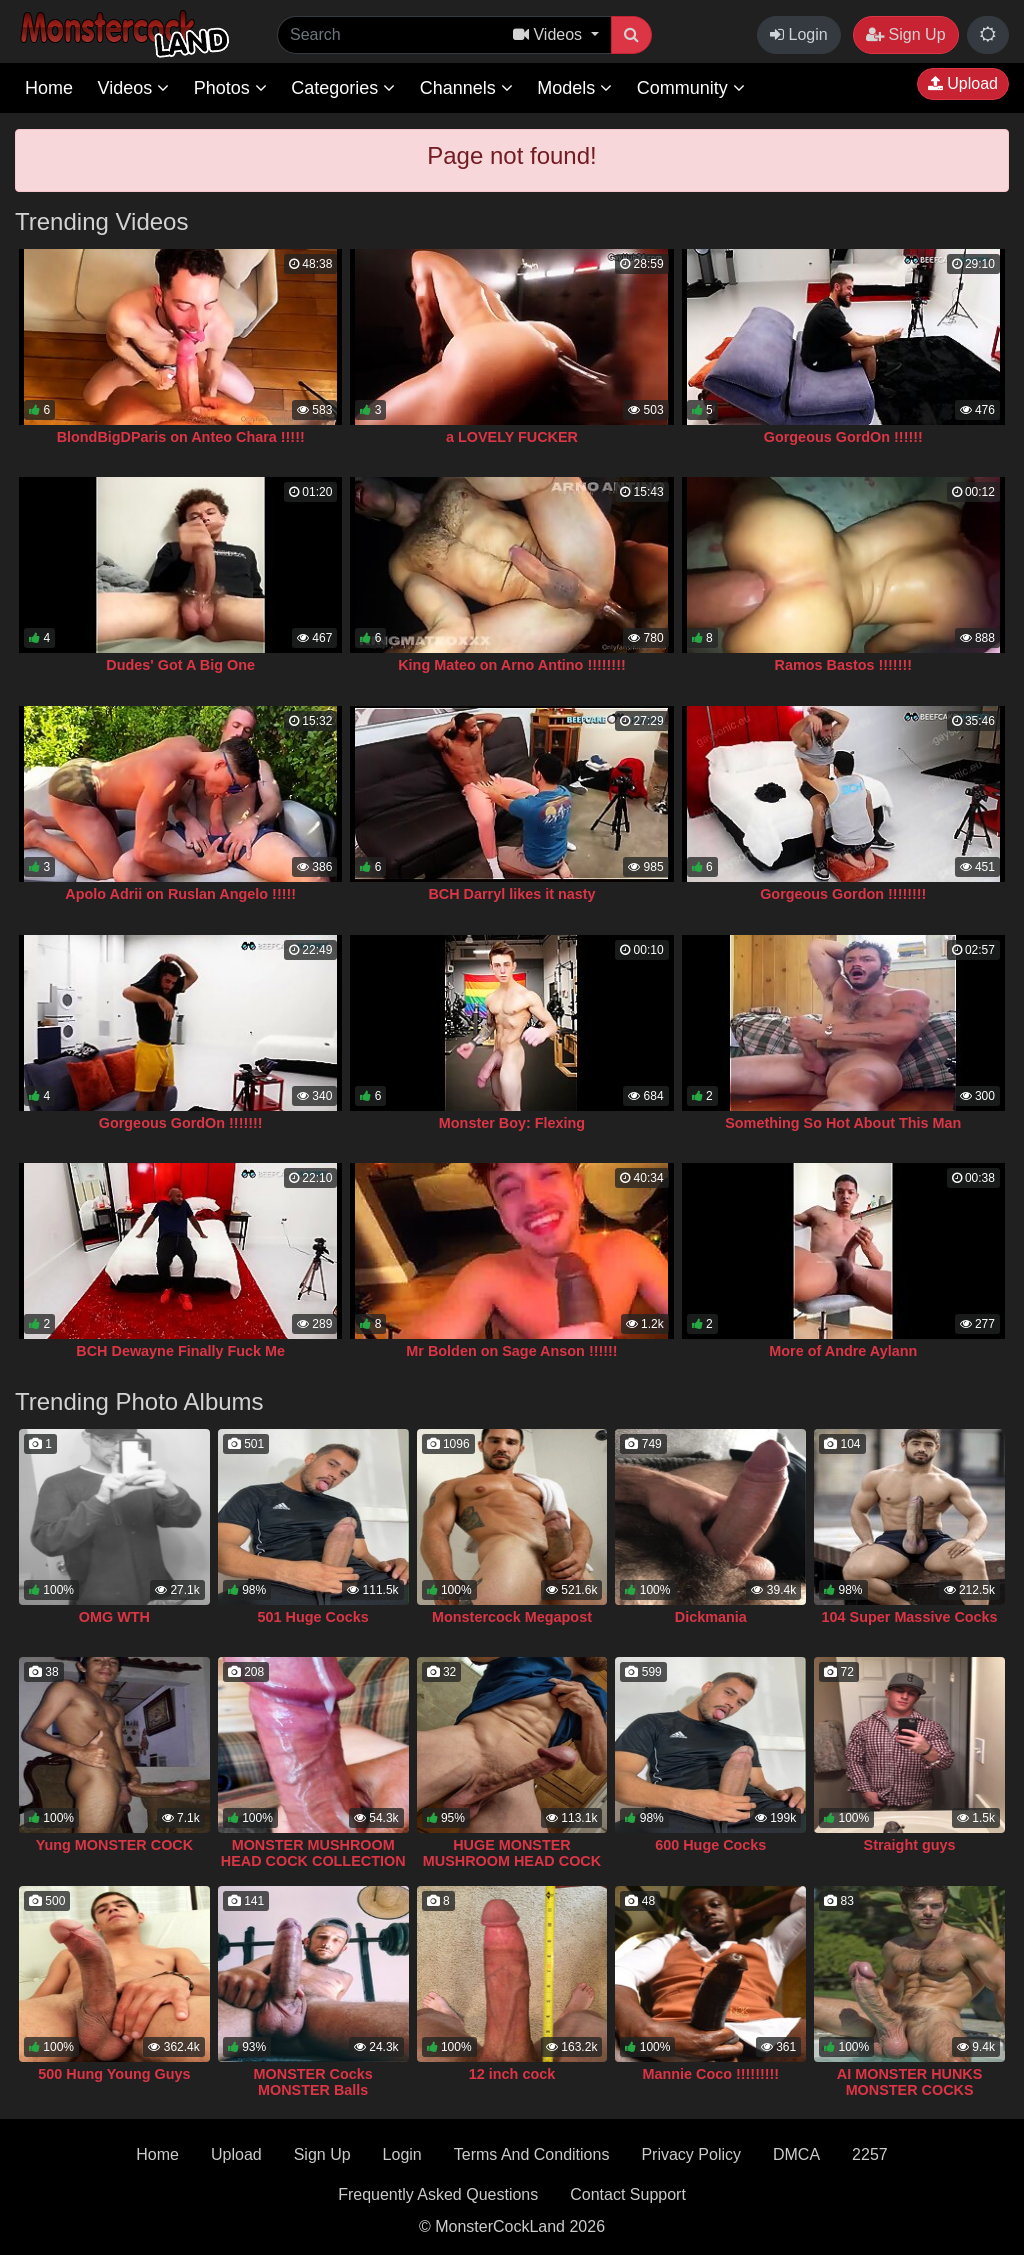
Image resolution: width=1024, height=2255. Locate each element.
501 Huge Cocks (313, 1617)
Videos (133, 88)
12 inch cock (512, 2074)
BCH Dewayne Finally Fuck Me (180, 1351)
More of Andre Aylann (843, 1351)
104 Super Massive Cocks (910, 1617)
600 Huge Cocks (710, 1845)
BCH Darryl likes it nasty (511, 894)
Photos (230, 88)
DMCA (796, 2154)
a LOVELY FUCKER (512, 437)
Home (49, 88)
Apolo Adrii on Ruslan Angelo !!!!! (180, 894)
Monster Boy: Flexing (512, 1123)
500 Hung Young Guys (114, 2074)
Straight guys (910, 1845)
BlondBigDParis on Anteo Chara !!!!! (181, 437)
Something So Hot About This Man (843, 1123)
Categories (343, 88)
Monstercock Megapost (512, 1617)
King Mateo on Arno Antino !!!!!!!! (512, 665)
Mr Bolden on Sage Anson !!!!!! (511, 1351)
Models (574, 88)
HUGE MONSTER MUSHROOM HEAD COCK (512, 1853)
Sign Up (905, 34)
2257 (870, 2154)
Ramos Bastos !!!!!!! (844, 665)
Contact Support (628, 2194)
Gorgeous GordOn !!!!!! (843, 437)
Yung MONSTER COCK (115, 1845)
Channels (466, 88)
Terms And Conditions (532, 2154)
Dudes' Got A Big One (180, 665)
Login (799, 34)
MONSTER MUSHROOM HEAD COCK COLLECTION (313, 1853)
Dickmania (711, 1617)
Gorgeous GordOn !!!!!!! (181, 1123)
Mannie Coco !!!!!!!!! (710, 2074)
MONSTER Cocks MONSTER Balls (313, 2082)
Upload (963, 83)
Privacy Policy (691, 2154)
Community (691, 88)
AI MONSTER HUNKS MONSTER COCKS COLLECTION (910, 2090)
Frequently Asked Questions (438, 2194)
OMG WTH (114, 1617)
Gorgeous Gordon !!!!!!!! (843, 894)
